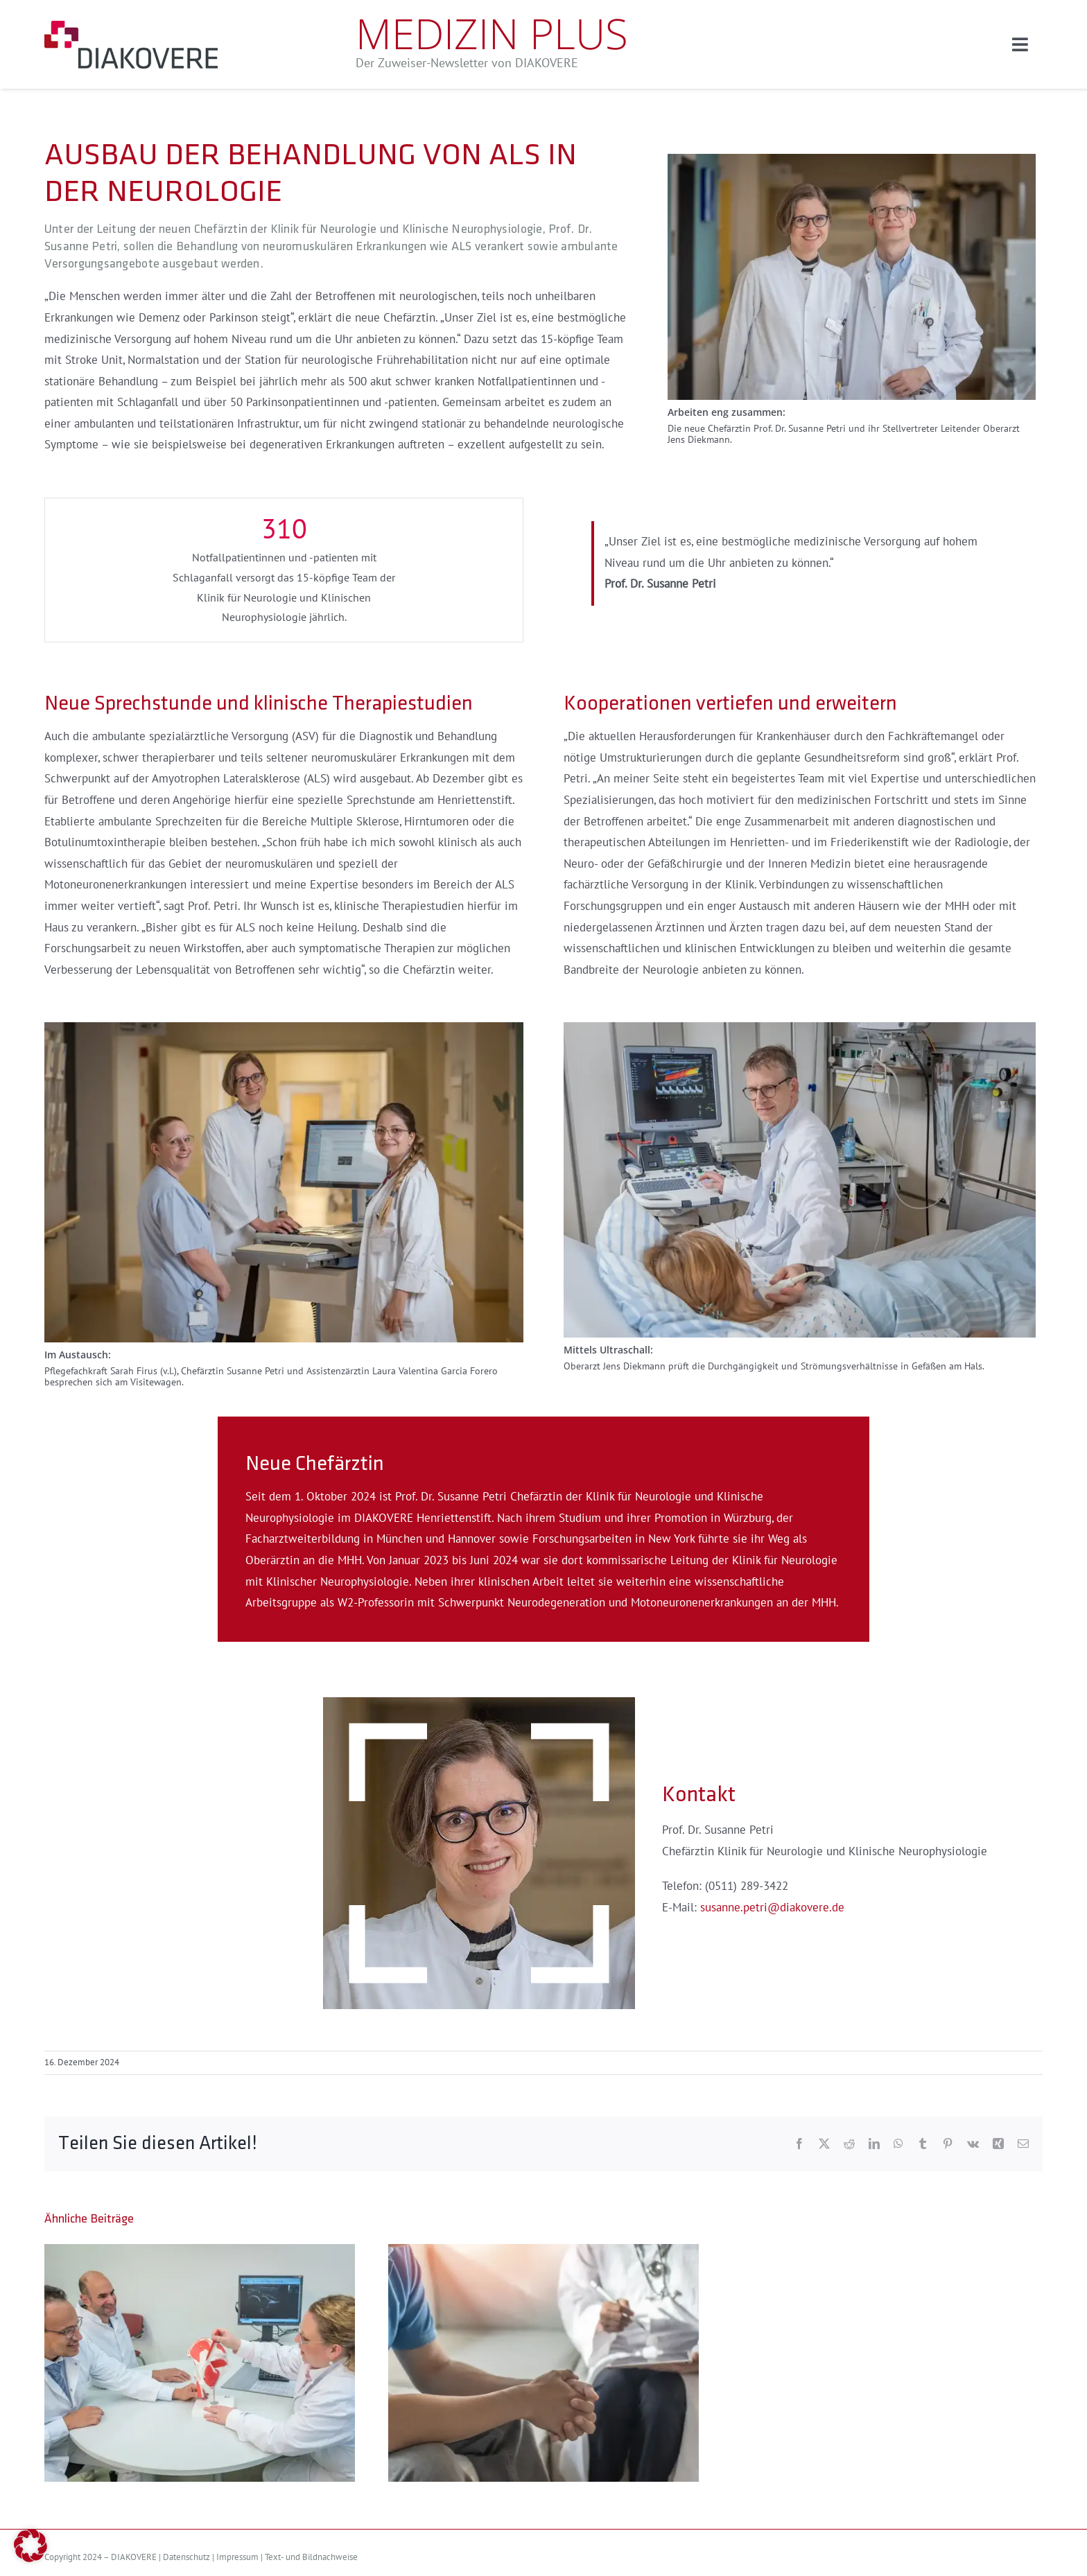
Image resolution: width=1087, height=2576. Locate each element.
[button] (30, 2545)
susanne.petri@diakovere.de (772, 1908)
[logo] (131, 26)
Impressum (237, 2557)
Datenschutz (186, 2557)
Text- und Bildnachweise (311, 2557)
